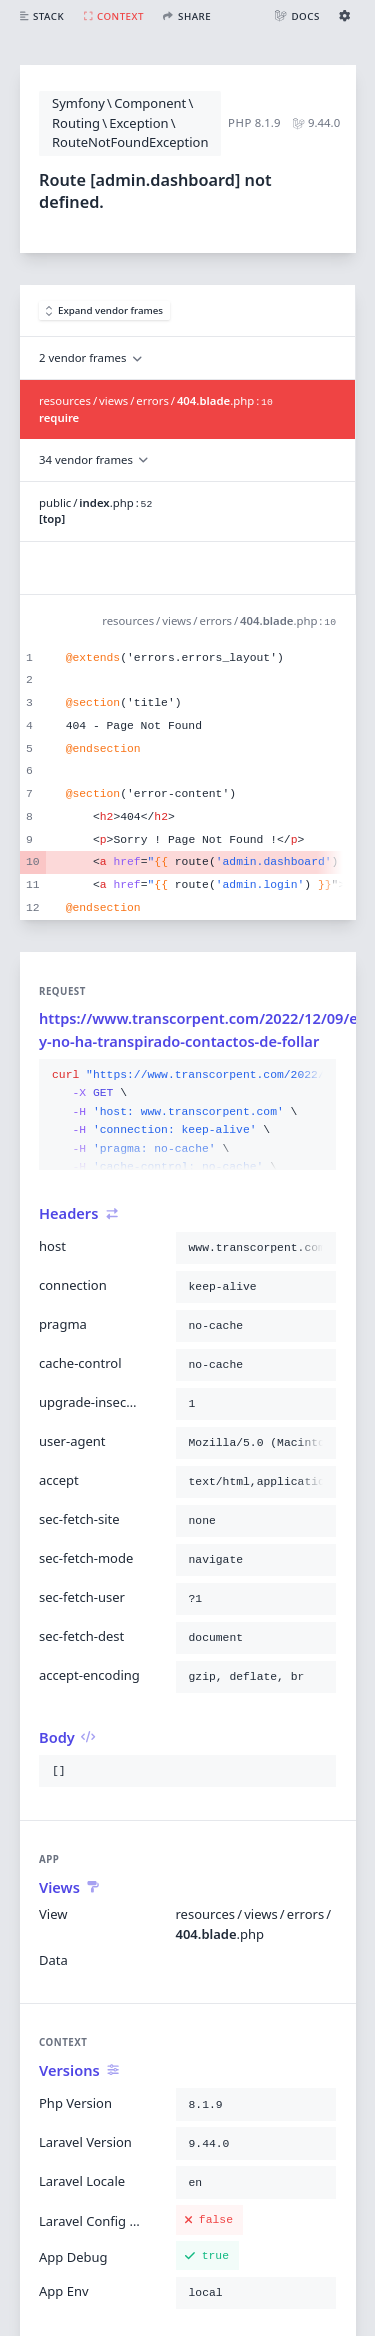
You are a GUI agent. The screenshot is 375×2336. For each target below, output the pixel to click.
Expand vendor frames (105, 310)
